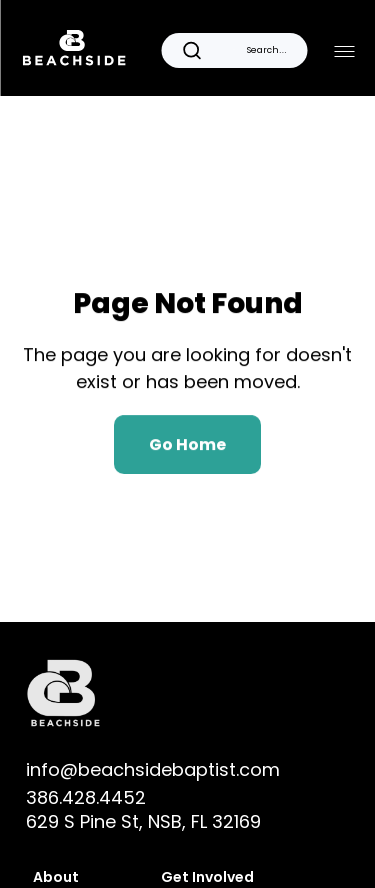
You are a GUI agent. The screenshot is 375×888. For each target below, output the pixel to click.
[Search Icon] (234, 50)
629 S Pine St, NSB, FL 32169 (143, 821)
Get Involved (209, 877)
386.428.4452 (86, 797)
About (56, 877)
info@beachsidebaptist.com (153, 769)
